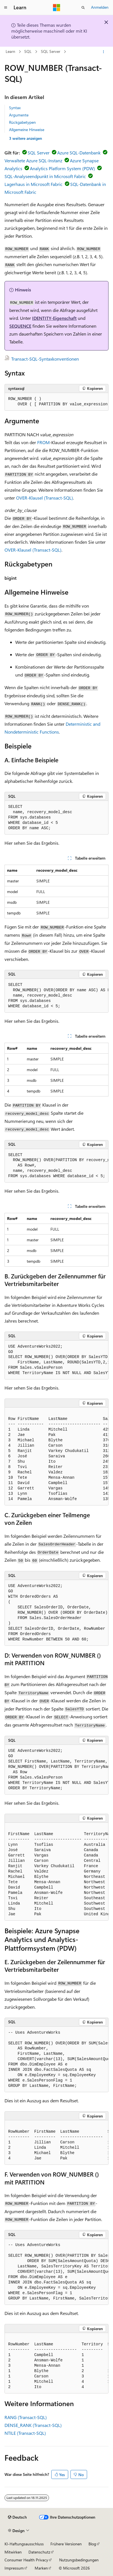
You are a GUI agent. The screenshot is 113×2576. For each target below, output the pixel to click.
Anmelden (99, 7)
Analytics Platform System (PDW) (62, 168)
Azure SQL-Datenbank (79, 153)
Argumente (18, 115)
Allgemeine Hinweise (26, 129)
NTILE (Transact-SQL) (25, 2433)
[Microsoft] (56, 7)
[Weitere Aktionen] (103, 51)
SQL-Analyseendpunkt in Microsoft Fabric (45, 176)
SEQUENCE (20, 326)
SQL (28, 51)
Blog (92, 2543)
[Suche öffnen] (83, 8)
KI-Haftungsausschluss (24, 2543)
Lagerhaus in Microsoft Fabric (34, 184)
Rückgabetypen (22, 122)
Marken (41, 2568)
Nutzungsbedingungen (79, 2559)
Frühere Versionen (66, 2543)
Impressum (14, 2568)
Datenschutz (39, 2552)
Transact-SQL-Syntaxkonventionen (45, 359)
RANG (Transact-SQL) (26, 2417)
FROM (43, 442)
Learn (10, 51)
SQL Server (50, 51)
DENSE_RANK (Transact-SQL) (33, 2425)
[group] (56, 402)
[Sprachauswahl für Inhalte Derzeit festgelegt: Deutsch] (17, 2517)
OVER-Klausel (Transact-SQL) (44, 498)
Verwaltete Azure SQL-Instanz (33, 160)
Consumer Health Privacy (26, 2559)
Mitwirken (13, 2552)
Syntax (15, 107)
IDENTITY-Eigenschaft (54, 318)
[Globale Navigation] (5, 8)
